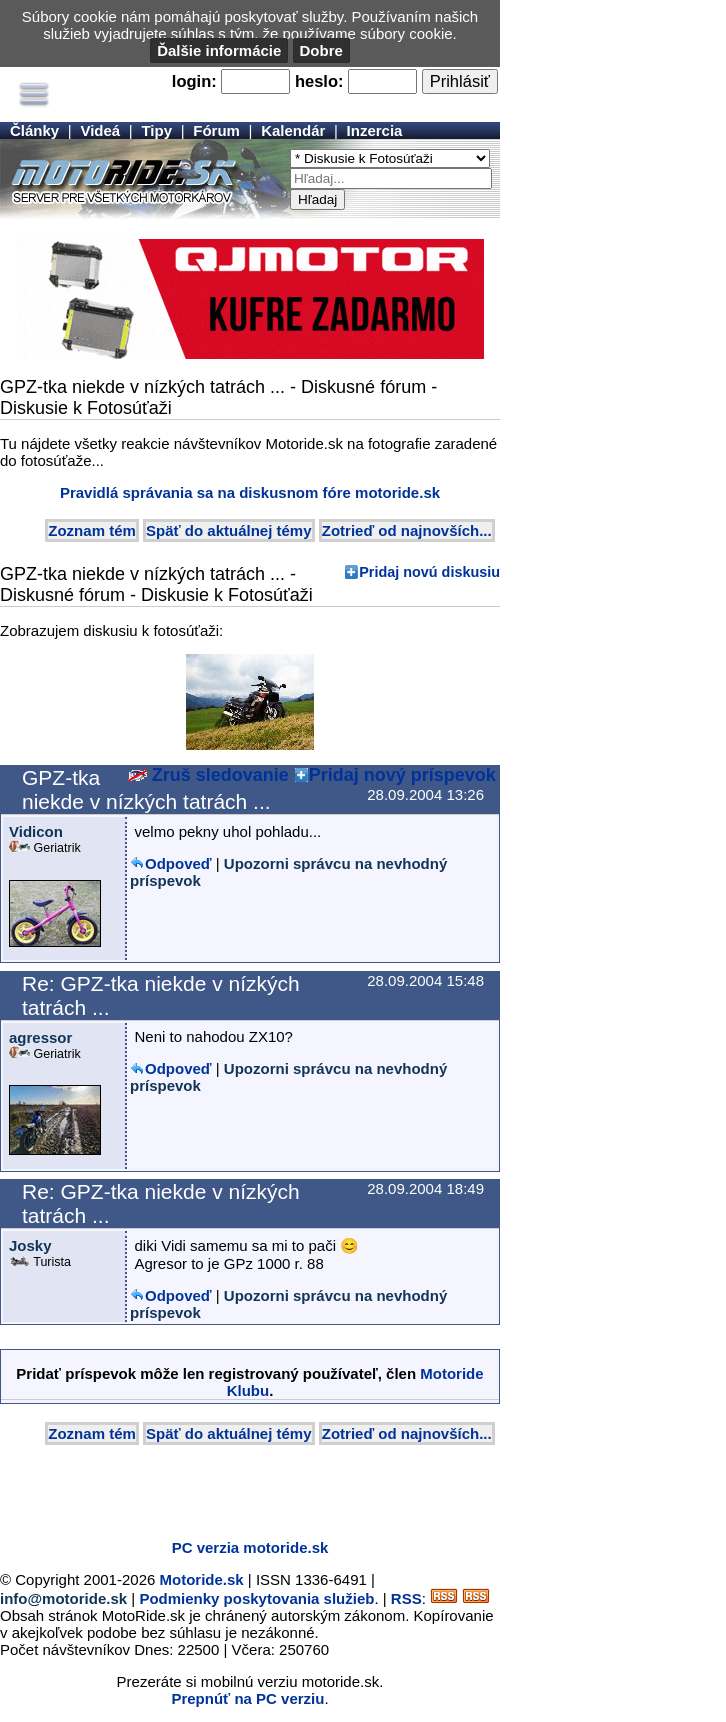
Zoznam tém (92, 530)
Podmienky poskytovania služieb (256, 1598)
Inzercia (375, 130)
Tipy (156, 130)
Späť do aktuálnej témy (229, 530)
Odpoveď (178, 863)
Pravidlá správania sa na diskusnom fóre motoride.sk (250, 492)
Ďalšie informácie (219, 50)
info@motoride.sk (63, 1598)
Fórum (216, 130)
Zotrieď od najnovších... (407, 530)
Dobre (321, 50)
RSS (406, 1598)
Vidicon (36, 831)
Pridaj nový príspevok (402, 775)
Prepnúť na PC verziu (247, 1698)
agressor (40, 1037)
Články (34, 130)
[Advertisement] (234, 1494)
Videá (100, 130)
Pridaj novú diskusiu (429, 572)
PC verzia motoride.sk (250, 1547)
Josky (30, 1245)
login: (194, 81)
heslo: (319, 81)
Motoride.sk (202, 1579)
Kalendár (293, 130)
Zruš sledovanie (208, 775)
